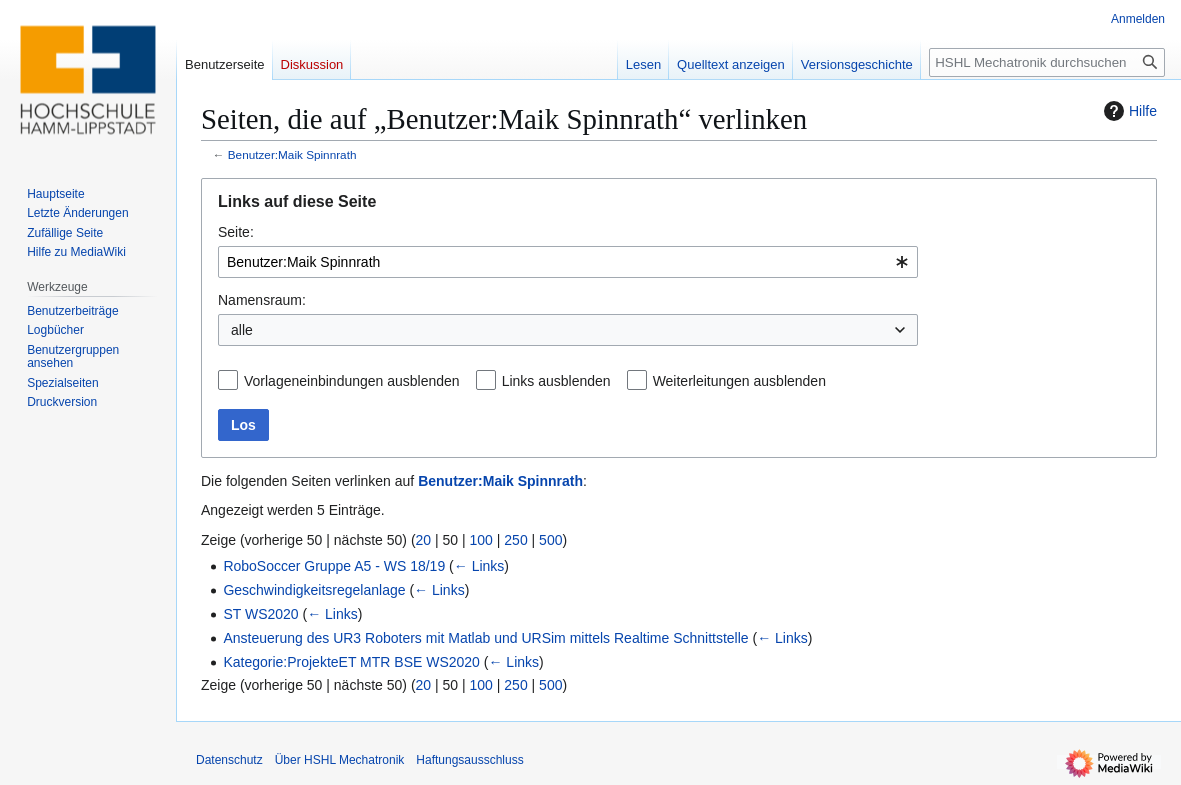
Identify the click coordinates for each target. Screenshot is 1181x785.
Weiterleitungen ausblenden (739, 381)
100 (481, 540)
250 (515, 540)
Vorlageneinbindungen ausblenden (352, 381)
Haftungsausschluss (469, 760)
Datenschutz (229, 760)
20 (424, 540)
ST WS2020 (260, 614)
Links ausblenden (556, 381)
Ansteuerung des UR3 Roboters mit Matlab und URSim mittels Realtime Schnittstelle (485, 638)
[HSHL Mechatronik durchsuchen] (1047, 62)
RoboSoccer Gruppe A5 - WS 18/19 (334, 566)
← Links (479, 566)
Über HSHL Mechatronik (340, 760)
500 (550, 540)
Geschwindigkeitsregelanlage (314, 590)
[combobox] (568, 262)
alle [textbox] (242, 330)
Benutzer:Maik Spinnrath (292, 154)
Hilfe (1128, 111)
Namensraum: (262, 300)
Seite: (236, 232)
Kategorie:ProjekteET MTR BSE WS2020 (351, 662)
